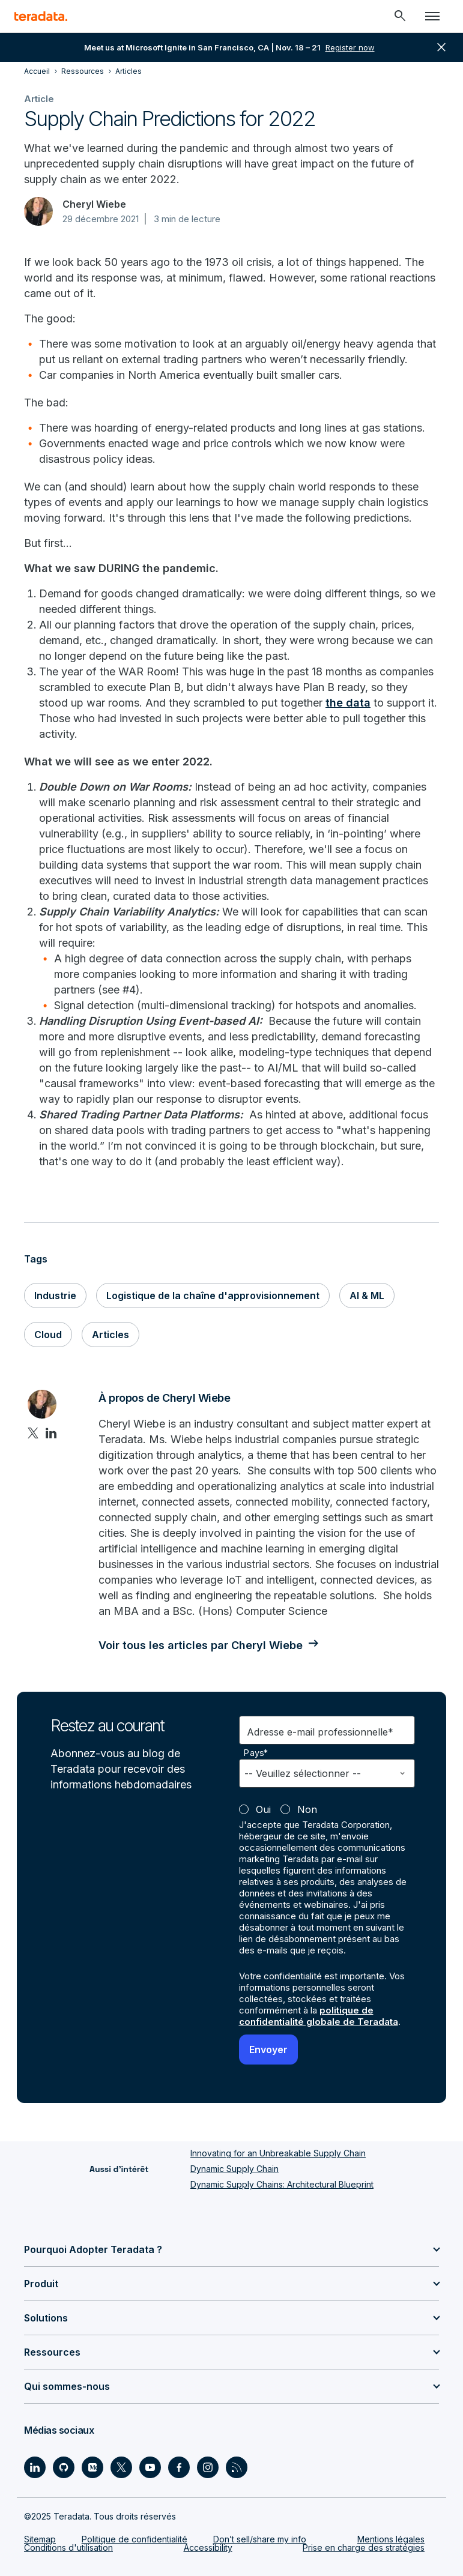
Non (307, 1809)
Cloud (48, 1335)
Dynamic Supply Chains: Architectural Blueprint (282, 2184)
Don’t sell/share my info (259, 2539)
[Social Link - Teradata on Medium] (92, 2467)
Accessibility (208, 2547)
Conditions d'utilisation (68, 2547)
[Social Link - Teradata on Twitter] (121, 2467)
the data (348, 702)
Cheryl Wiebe (94, 204)
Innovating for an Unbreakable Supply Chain (278, 2153)
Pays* (256, 1753)
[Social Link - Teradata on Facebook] (179, 2467)
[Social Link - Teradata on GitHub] (63, 2467)
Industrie (55, 1296)
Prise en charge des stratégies (364, 2547)
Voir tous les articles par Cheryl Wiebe (200, 1645)
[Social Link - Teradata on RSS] (236, 2467)
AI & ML (367, 1296)
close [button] (441, 47)
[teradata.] (40, 16)
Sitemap (40, 2539)
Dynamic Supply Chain (234, 2169)
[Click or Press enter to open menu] (432, 16)
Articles (110, 1335)
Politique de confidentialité (134, 2539)
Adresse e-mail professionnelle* (320, 1732)
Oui (263, 1809)
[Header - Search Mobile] (400, 16)
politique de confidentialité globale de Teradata (318, 2015)
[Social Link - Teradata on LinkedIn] (35, 2467)
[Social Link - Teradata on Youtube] (150, 2467)
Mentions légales (391, 2539)
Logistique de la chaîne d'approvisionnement (212, 1296)
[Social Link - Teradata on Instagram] (208, 2467)
